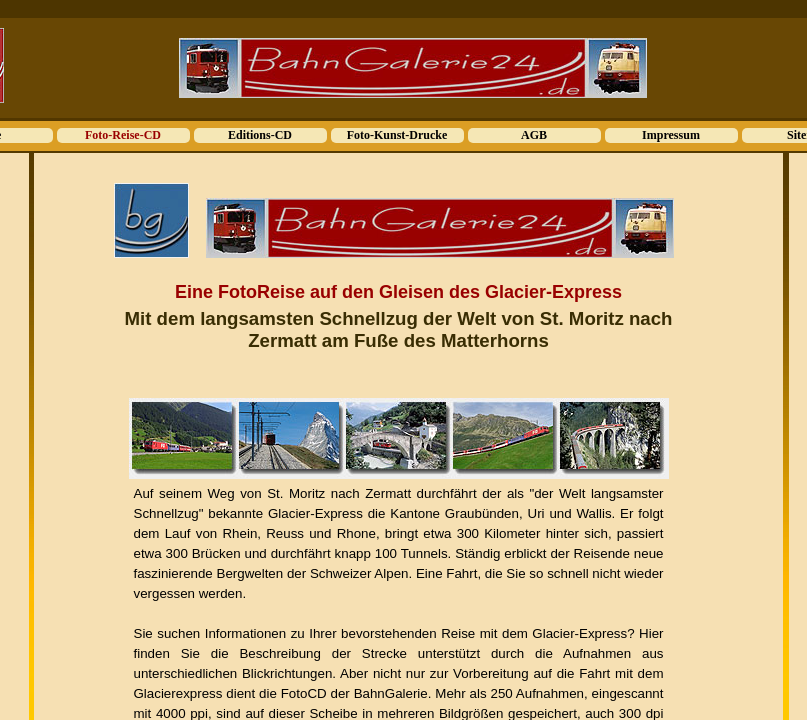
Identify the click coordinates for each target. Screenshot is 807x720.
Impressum (671, 135)
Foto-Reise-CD (123, 135)
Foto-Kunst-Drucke (397, 135)
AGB (534, 135)
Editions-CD (260, 135)
